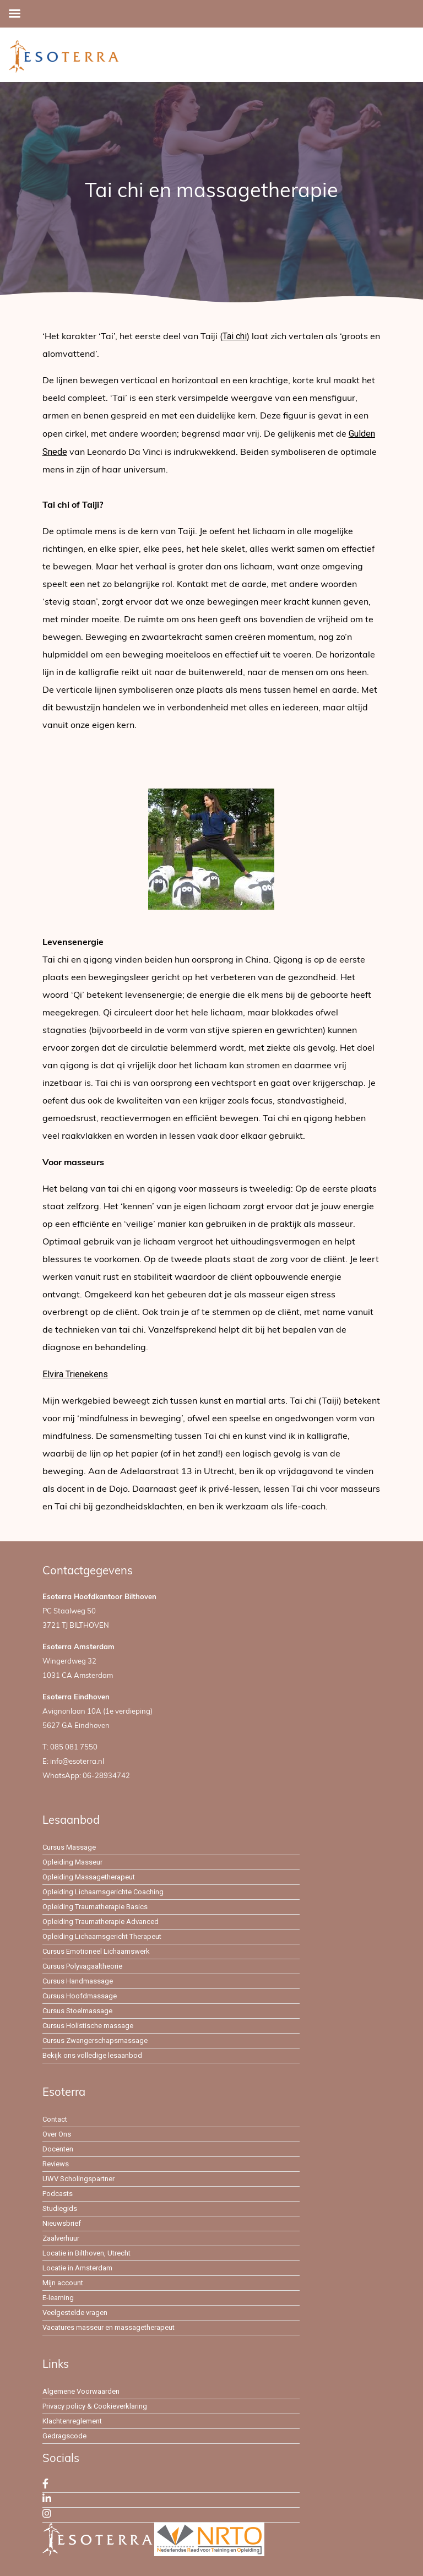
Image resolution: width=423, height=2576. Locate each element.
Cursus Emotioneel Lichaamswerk (96, 1951)
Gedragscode (64, 2436)
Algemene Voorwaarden (81, 2391)
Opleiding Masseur (72, 1862)
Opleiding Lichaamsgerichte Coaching (103, 1892)
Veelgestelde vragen (74, 2312)
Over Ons (56, 2134)
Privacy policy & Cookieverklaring (94, 2406)
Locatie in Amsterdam (77, 2268)
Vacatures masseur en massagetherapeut (108, 2327)
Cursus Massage (69, 1847)
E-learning (58, 2298)
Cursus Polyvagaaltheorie (82, 1966)
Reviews (55, 2164)
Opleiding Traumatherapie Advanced (100, 1921)
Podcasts (57, 2193)
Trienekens (87, 1374)
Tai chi (235, 336)
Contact (54, 2119)
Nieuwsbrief (61, 2223)
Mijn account (62, 2283)
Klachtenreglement (72, 2421)
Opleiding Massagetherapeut (88, 1877)
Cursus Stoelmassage (77, 2011)
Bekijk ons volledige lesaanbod (92, 2055)
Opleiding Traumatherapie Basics (95, 1907)
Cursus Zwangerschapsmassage (95, 2040)
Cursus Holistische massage (87, 2025)
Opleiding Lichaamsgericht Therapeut (101, 1936)
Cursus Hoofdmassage (79, 1996)
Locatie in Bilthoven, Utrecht (86, 2253)
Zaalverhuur (60, 2238)
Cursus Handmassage (77, 1981)
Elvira (54, 1374)
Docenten (57, 2149)
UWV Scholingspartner (78, 2179)
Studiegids (59, 2208)
